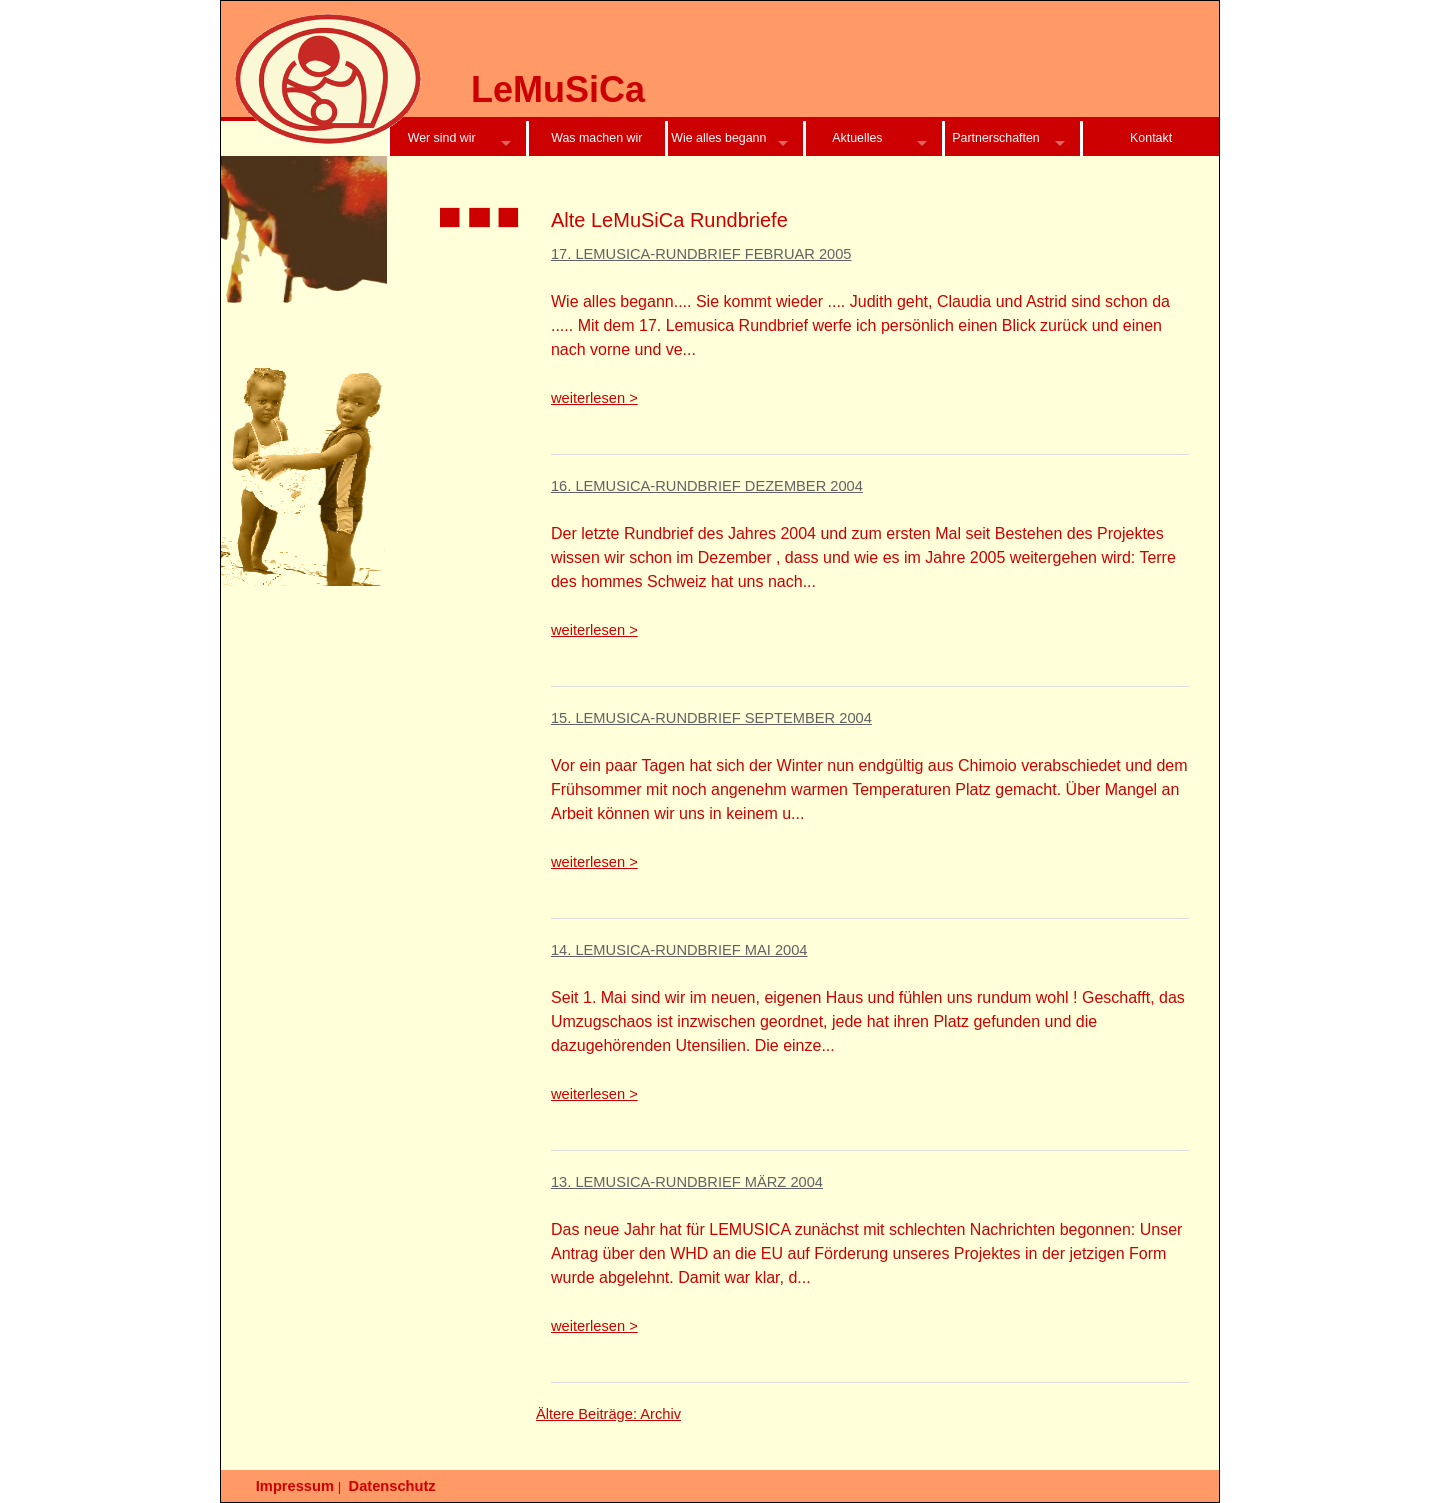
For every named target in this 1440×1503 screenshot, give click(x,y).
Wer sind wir (442, 138)
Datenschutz (392, 1486)
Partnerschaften (995, 138)
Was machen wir (596, 138)
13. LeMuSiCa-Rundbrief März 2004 (687, 1182)
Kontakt (1151, 138)
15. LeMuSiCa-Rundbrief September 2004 (711, 718)
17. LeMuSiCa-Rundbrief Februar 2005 (701, 254)
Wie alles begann (718, 138)
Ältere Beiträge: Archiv (608, 1414)
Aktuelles (857, 138)
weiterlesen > (594, 398)
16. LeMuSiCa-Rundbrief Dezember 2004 (707, 486)
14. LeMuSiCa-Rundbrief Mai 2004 (679, 950)
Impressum (295, 1486)
